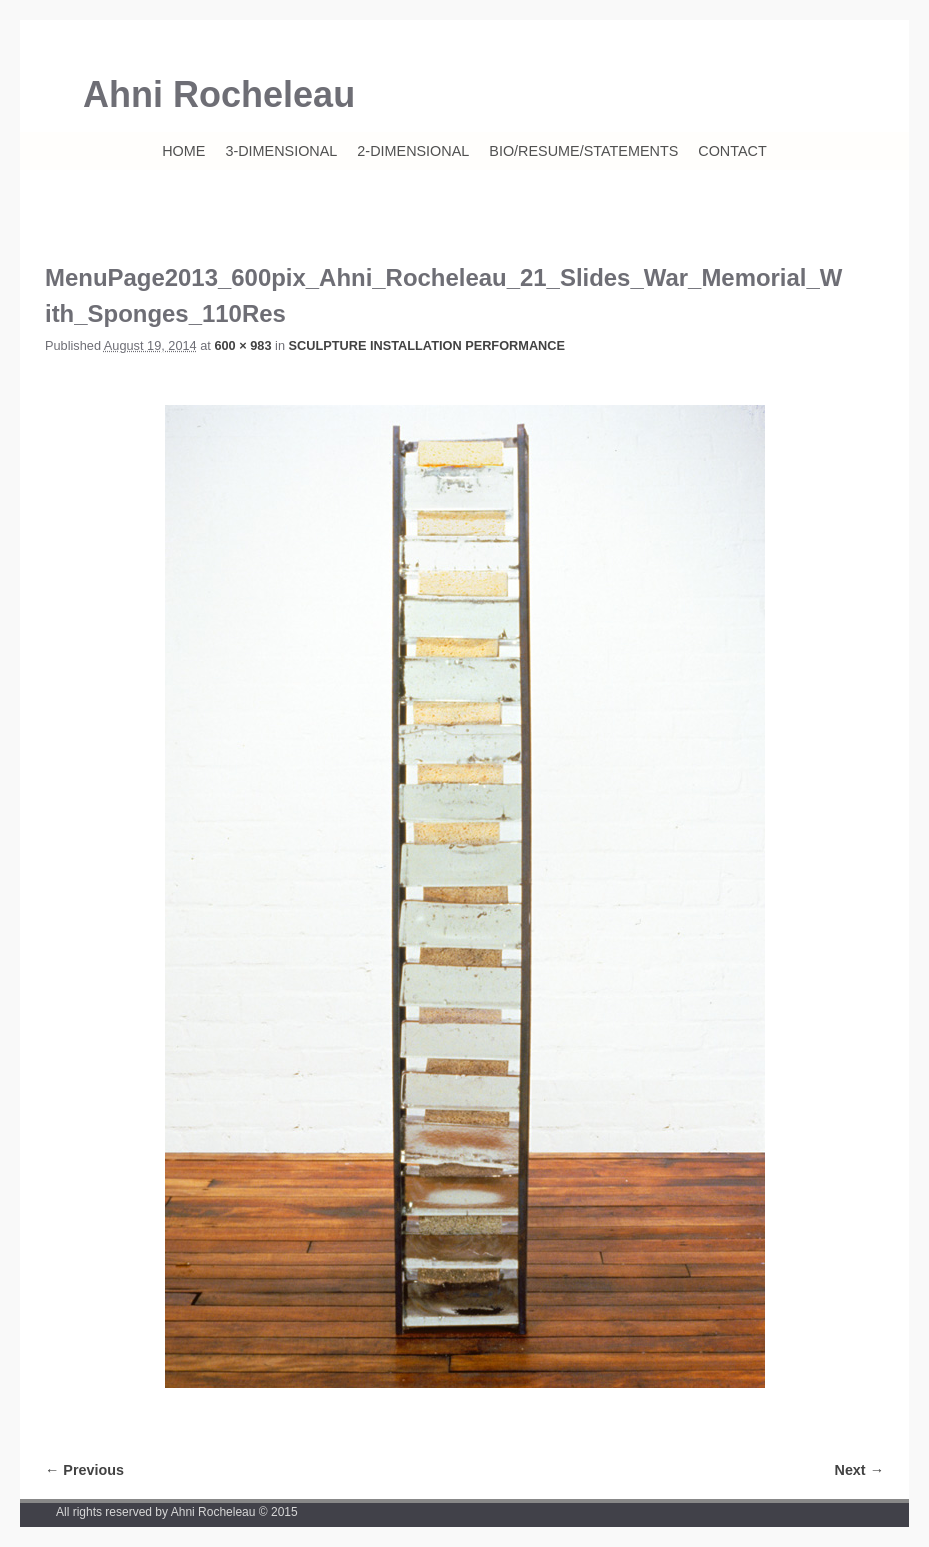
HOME (183, 151)
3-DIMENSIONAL (281, 151)
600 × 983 (242, 345)
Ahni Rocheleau (219, 94)
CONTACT (732, 151)
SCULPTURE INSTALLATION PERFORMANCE (427, 345)
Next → (859, 1470)
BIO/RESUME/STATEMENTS (583, 151)
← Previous (84, 1470)
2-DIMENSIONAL (413, 151)
